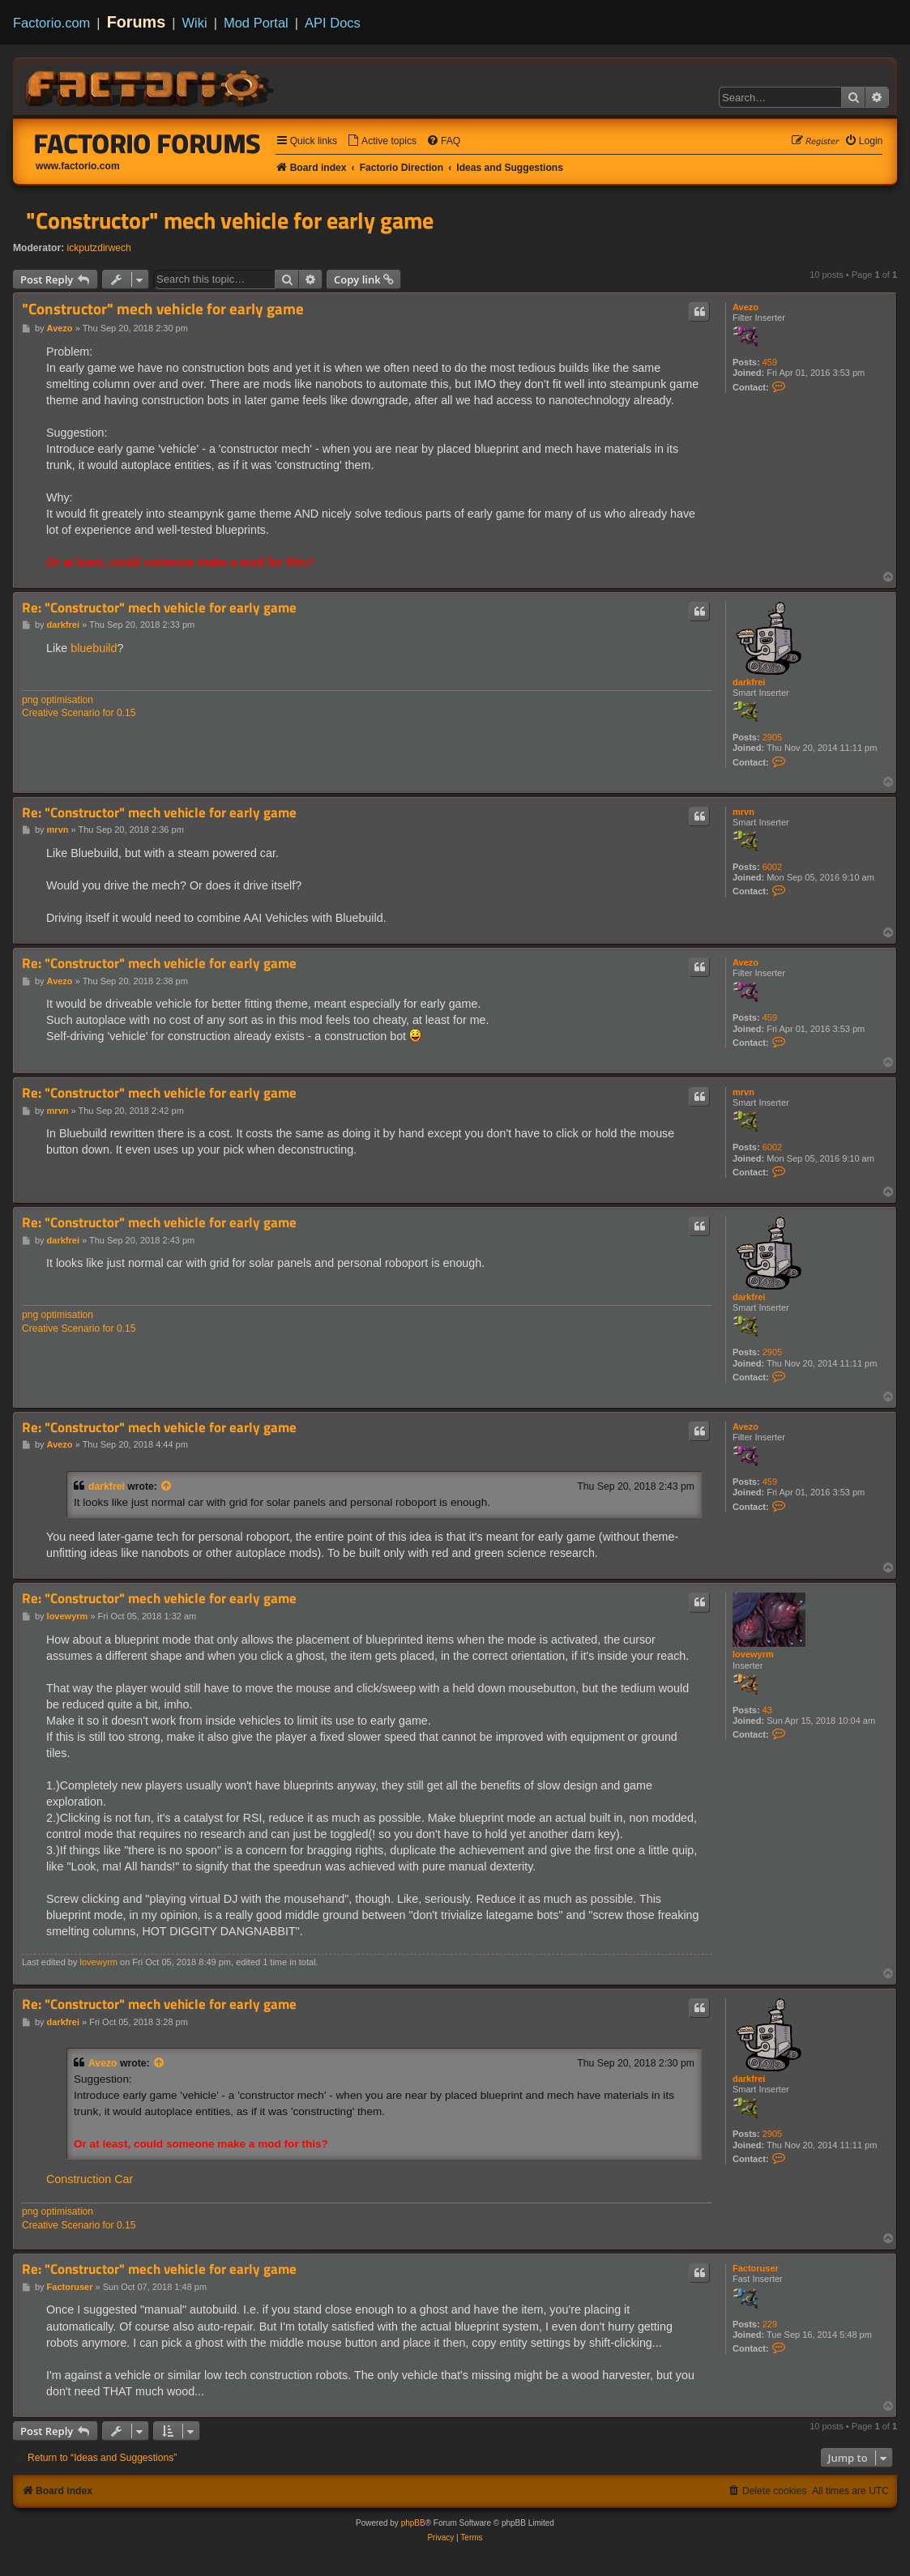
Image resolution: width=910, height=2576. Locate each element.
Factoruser (756, 2268)
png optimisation (57, 700)
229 (770, 2324)
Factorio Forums (147, 143)
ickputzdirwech (99, 248)
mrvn (743, 812)
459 (770, 362)
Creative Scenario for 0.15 (79, 713)
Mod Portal (256, 22)
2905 (772, 737)
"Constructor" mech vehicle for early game (230, 220)
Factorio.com (51, 22)
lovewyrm (753, 1654)
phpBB (413, 2522)
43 (767, 1710)
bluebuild (93, 648)
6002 (772, 867)
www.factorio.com (78, 166)
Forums (136, 22)
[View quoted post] (167, 1486)
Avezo (745, 307)
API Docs (333, 22)
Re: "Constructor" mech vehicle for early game (159, 607)
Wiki (194, 22)
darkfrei (749, 682)
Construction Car (89, 2179)
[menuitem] (382, 141)
